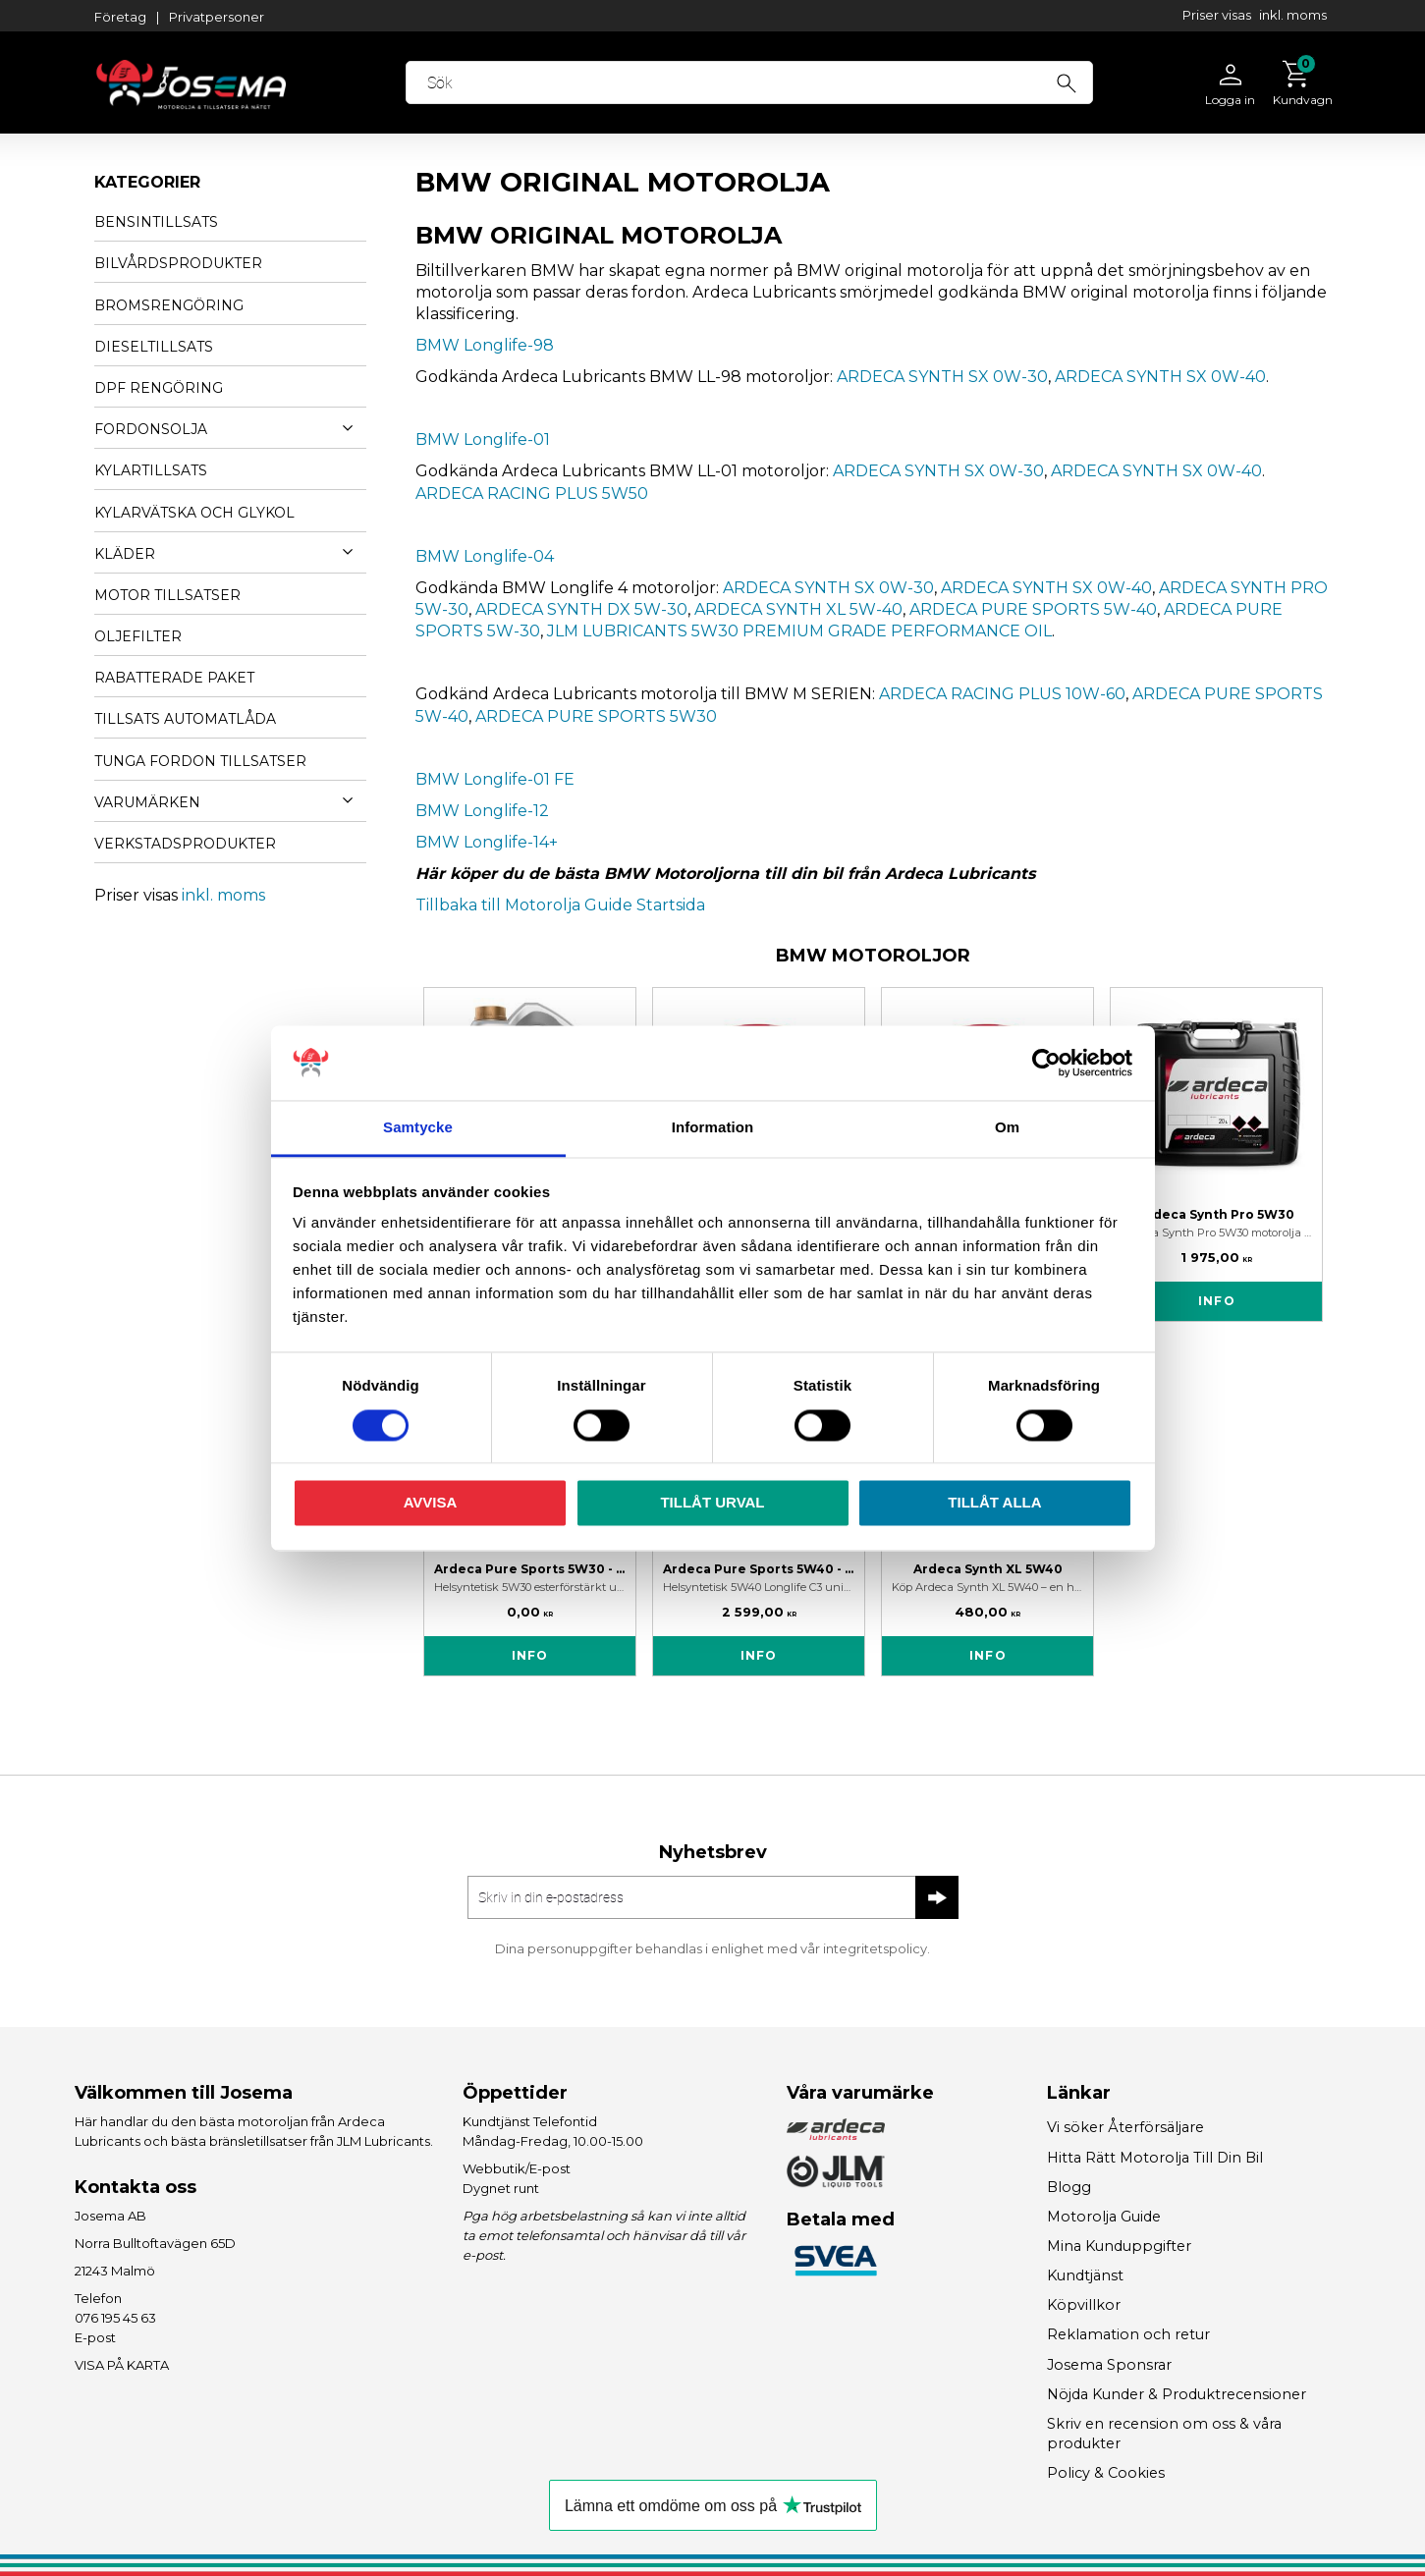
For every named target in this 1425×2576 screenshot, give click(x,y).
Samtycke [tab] (418, 1128)
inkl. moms (1293, 15)
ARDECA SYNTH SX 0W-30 (942, 376)
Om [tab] (1007, 1128)
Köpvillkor (1084, 2305)
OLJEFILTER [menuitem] (138, 636)
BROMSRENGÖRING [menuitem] (169, 305)
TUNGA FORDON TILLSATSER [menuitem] (200, 761)
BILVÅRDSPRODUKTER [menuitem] (178, 263)
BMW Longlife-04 (484, 556)
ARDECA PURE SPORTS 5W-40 (1033, 609)
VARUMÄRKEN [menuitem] (147, 802)
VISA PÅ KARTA (122, 2365)
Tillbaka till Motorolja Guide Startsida (560, 905)
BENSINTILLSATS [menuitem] (156, 222)
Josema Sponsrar (1109, 2365)
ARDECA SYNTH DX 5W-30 (581, 609)
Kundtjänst (1085, 2275)
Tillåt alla (994, 1503)
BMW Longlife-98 (484, 345)
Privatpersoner (216, 17)
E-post (95, 2337)
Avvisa (431, 1503)
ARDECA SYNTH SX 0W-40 (1160, 376)
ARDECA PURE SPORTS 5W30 (596, 716)
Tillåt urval (712, 1503)
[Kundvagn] (1298, 82)
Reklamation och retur (1128, 2334)
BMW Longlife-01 (482, 439)
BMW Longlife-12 (482, 810)
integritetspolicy (875, 1948)
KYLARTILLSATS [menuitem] (150, 470)
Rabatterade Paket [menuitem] (174, 677)
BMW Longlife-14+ (486, 842)
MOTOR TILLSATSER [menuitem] (167, 595)
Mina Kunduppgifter (1119, 2246)
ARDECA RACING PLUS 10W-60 (1002, 694)
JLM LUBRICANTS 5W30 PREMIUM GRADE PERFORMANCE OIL (799, 631)
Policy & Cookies (1106, 2473)
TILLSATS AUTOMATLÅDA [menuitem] (185, 719)
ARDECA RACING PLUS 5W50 (531, 493)
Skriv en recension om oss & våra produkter (1164, 2433)
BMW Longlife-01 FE (495, 779)
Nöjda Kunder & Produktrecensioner (1176, 2394)
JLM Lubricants (383, 2141)
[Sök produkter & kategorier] (751, 82)
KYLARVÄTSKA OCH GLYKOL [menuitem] (194, 512)
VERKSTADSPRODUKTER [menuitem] (185, 843)
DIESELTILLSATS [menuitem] (153, 347)
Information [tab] (713, 1128)
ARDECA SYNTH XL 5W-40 (798, 609)
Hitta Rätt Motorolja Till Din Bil (1155, 2157)
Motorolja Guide (1104, 2216)
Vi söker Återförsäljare (1125, 2127)
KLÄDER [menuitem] (124, 554)
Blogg (1069, 2187)
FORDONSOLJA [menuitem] (150, 429)
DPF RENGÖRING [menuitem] (158, 388)
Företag (120, 17)
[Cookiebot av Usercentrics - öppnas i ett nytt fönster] (1046, 1062)
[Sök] (1067, 80)
